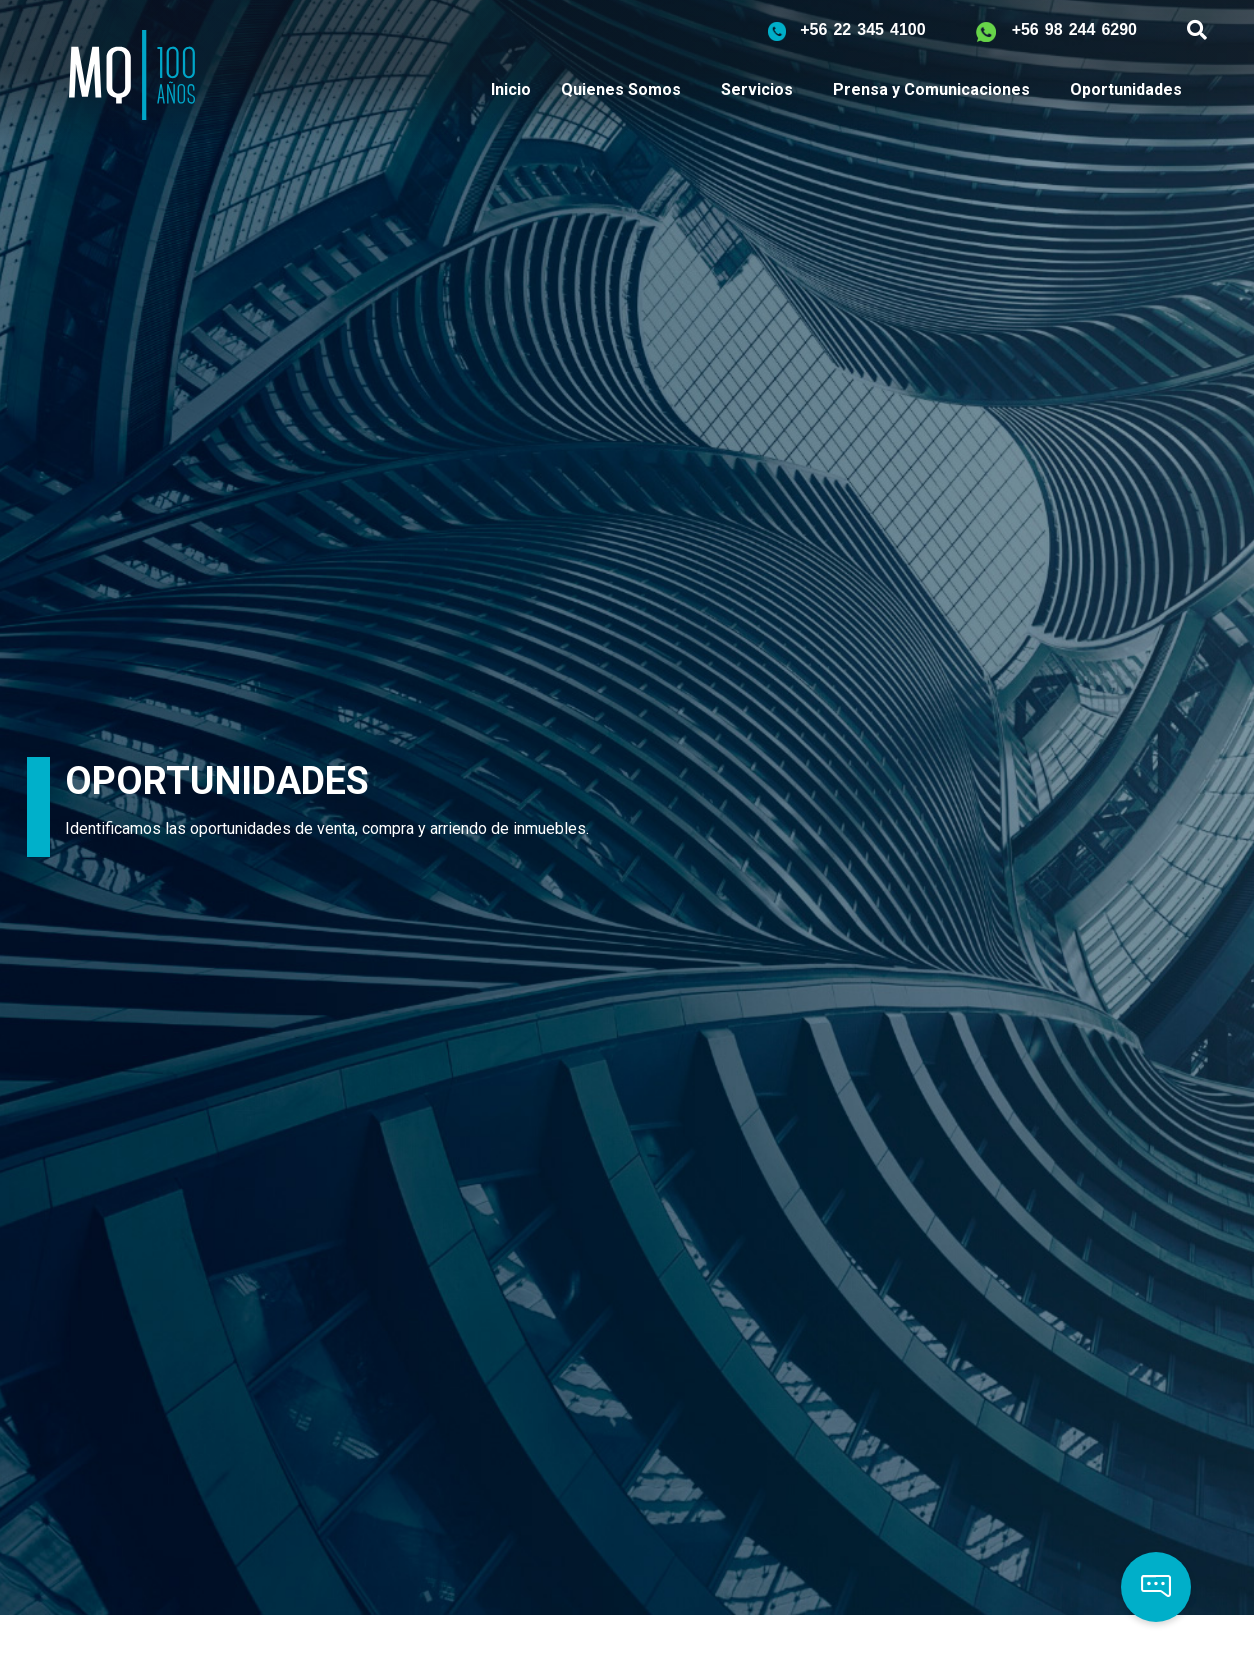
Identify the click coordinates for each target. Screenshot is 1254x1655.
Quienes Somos (621, 89)
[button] (1156, 1587)
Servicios (757, 89)
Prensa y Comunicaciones (931, 89)
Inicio (511, 89)
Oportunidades (1126, 89)
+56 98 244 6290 (1074, 29)
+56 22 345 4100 (862, 29)
